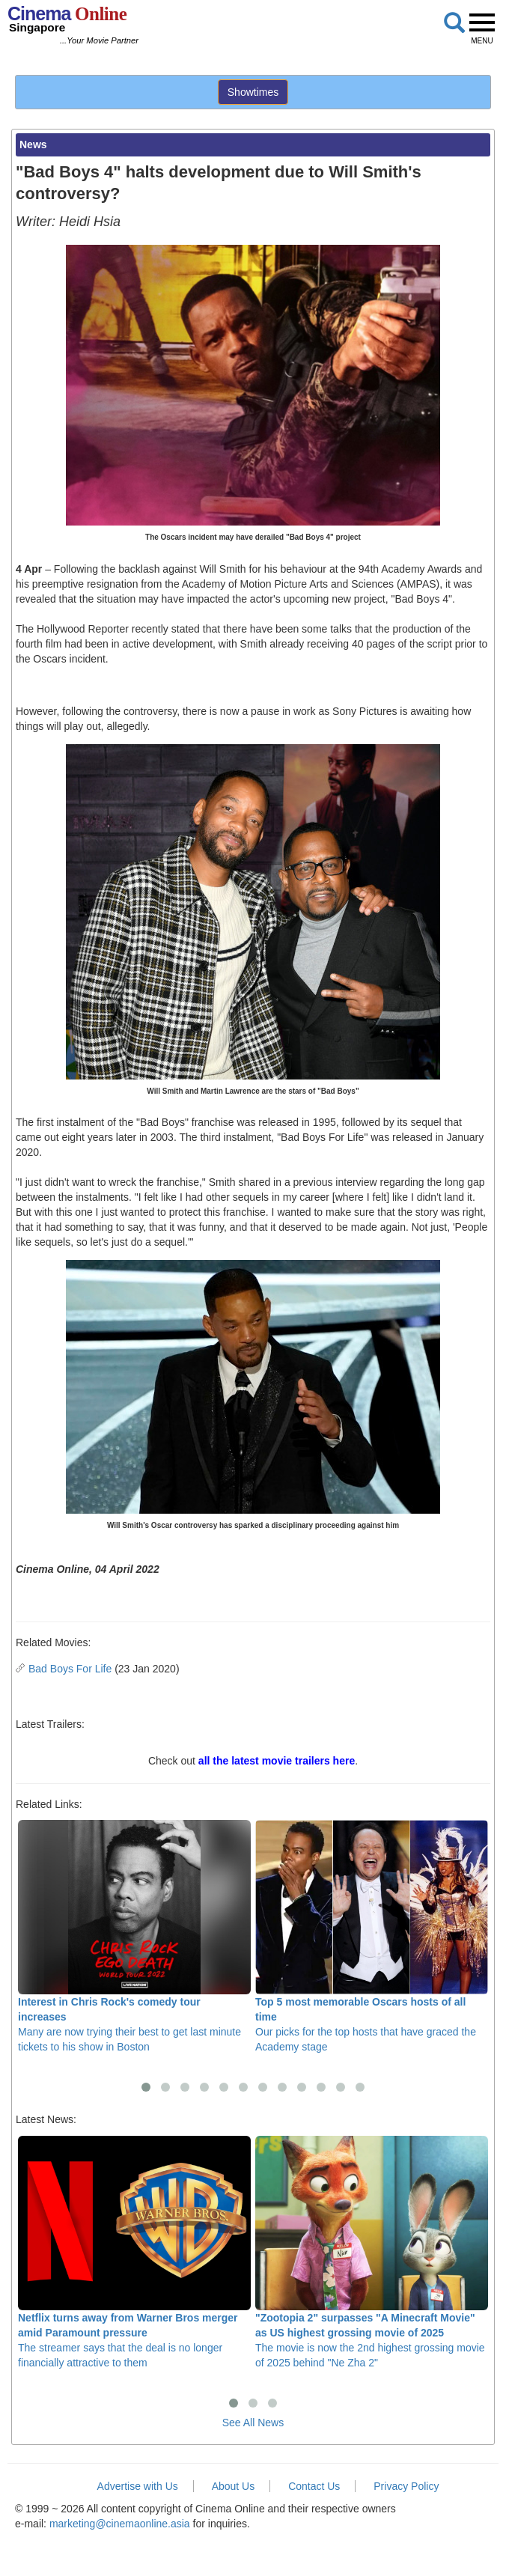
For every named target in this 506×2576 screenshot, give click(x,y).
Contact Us (314, 2486)
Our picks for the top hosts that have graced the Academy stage (371, 1936)
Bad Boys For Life (70, 1669)
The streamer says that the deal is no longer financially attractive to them (134, 2252)
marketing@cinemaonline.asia (119, 2524)
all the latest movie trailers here (276, 1761)
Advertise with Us (137, 2486)
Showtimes (253, 92)
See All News (253, 2423)
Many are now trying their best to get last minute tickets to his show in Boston (134, 1936)
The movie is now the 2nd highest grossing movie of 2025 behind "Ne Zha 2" (371, 2252)
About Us (233, 2486)
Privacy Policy (406, 2486)
